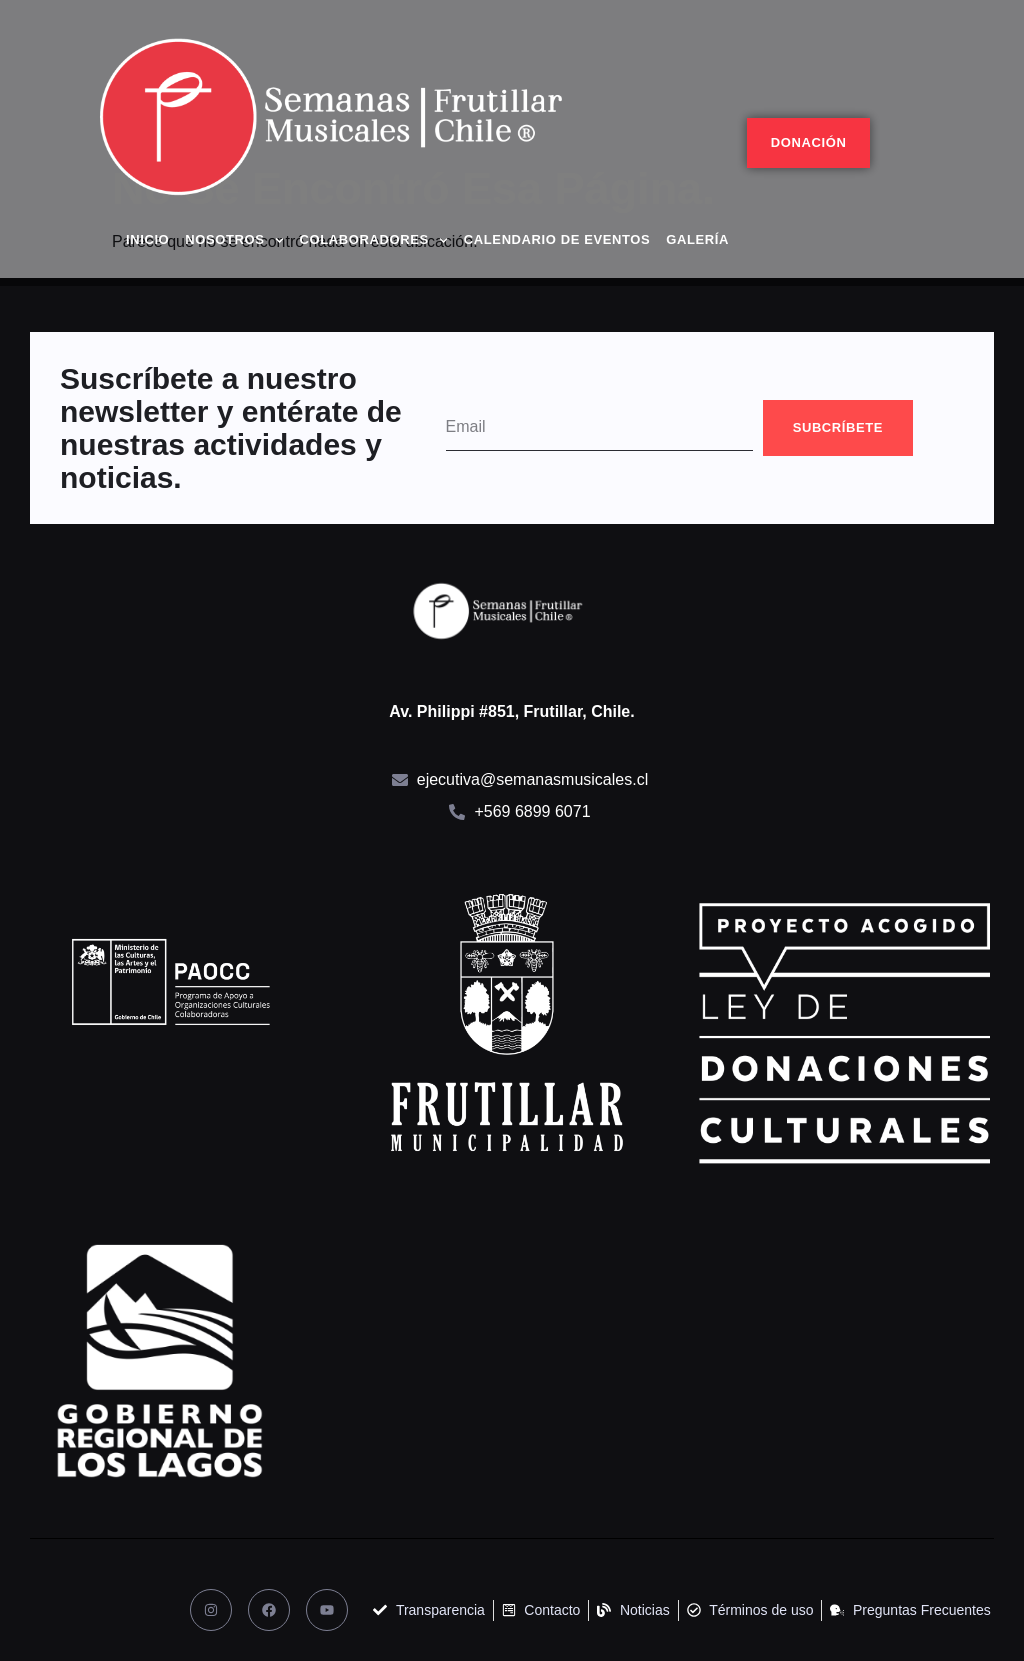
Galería (697, 239)
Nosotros (234, 240)
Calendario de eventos (557, 239)
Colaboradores (374, 240)
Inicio (147, 239)
